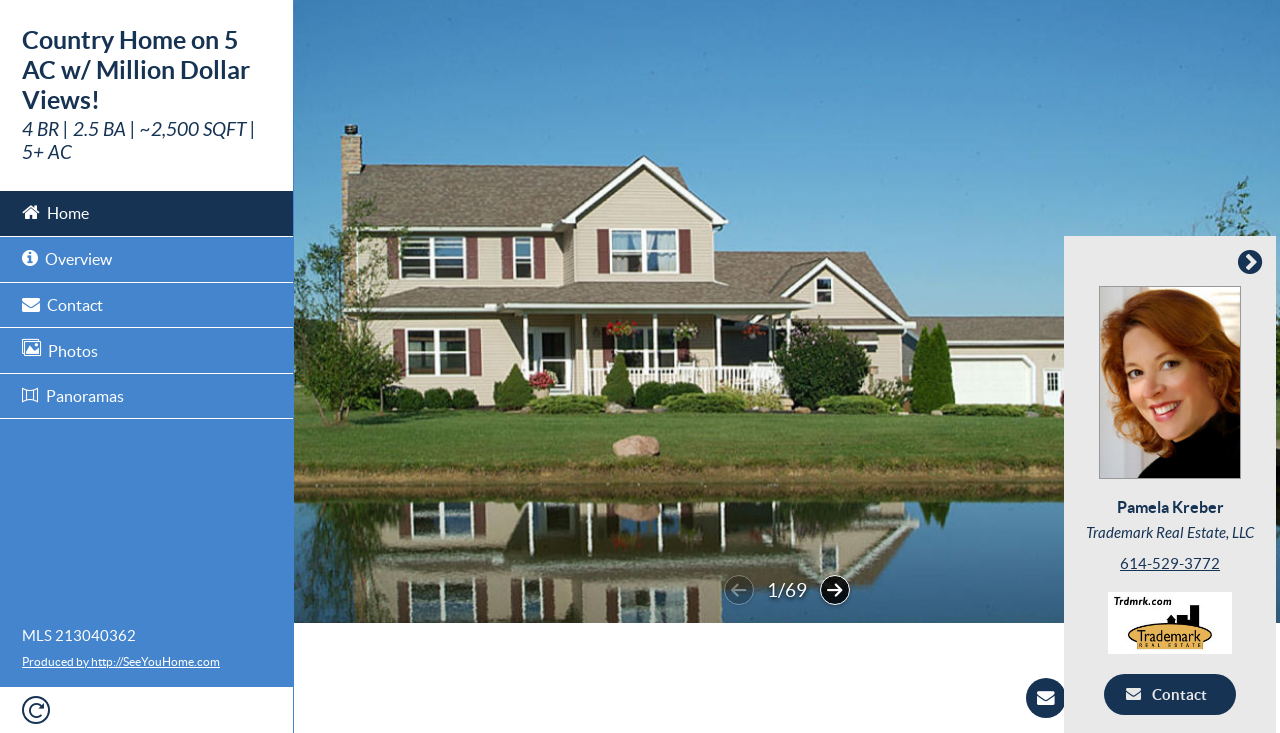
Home (55, 211)
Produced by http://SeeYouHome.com (121, 661)
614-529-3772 (1174, 563)
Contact (62, 303)
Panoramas (73, 396)
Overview (67, 257)
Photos (60, 349)
